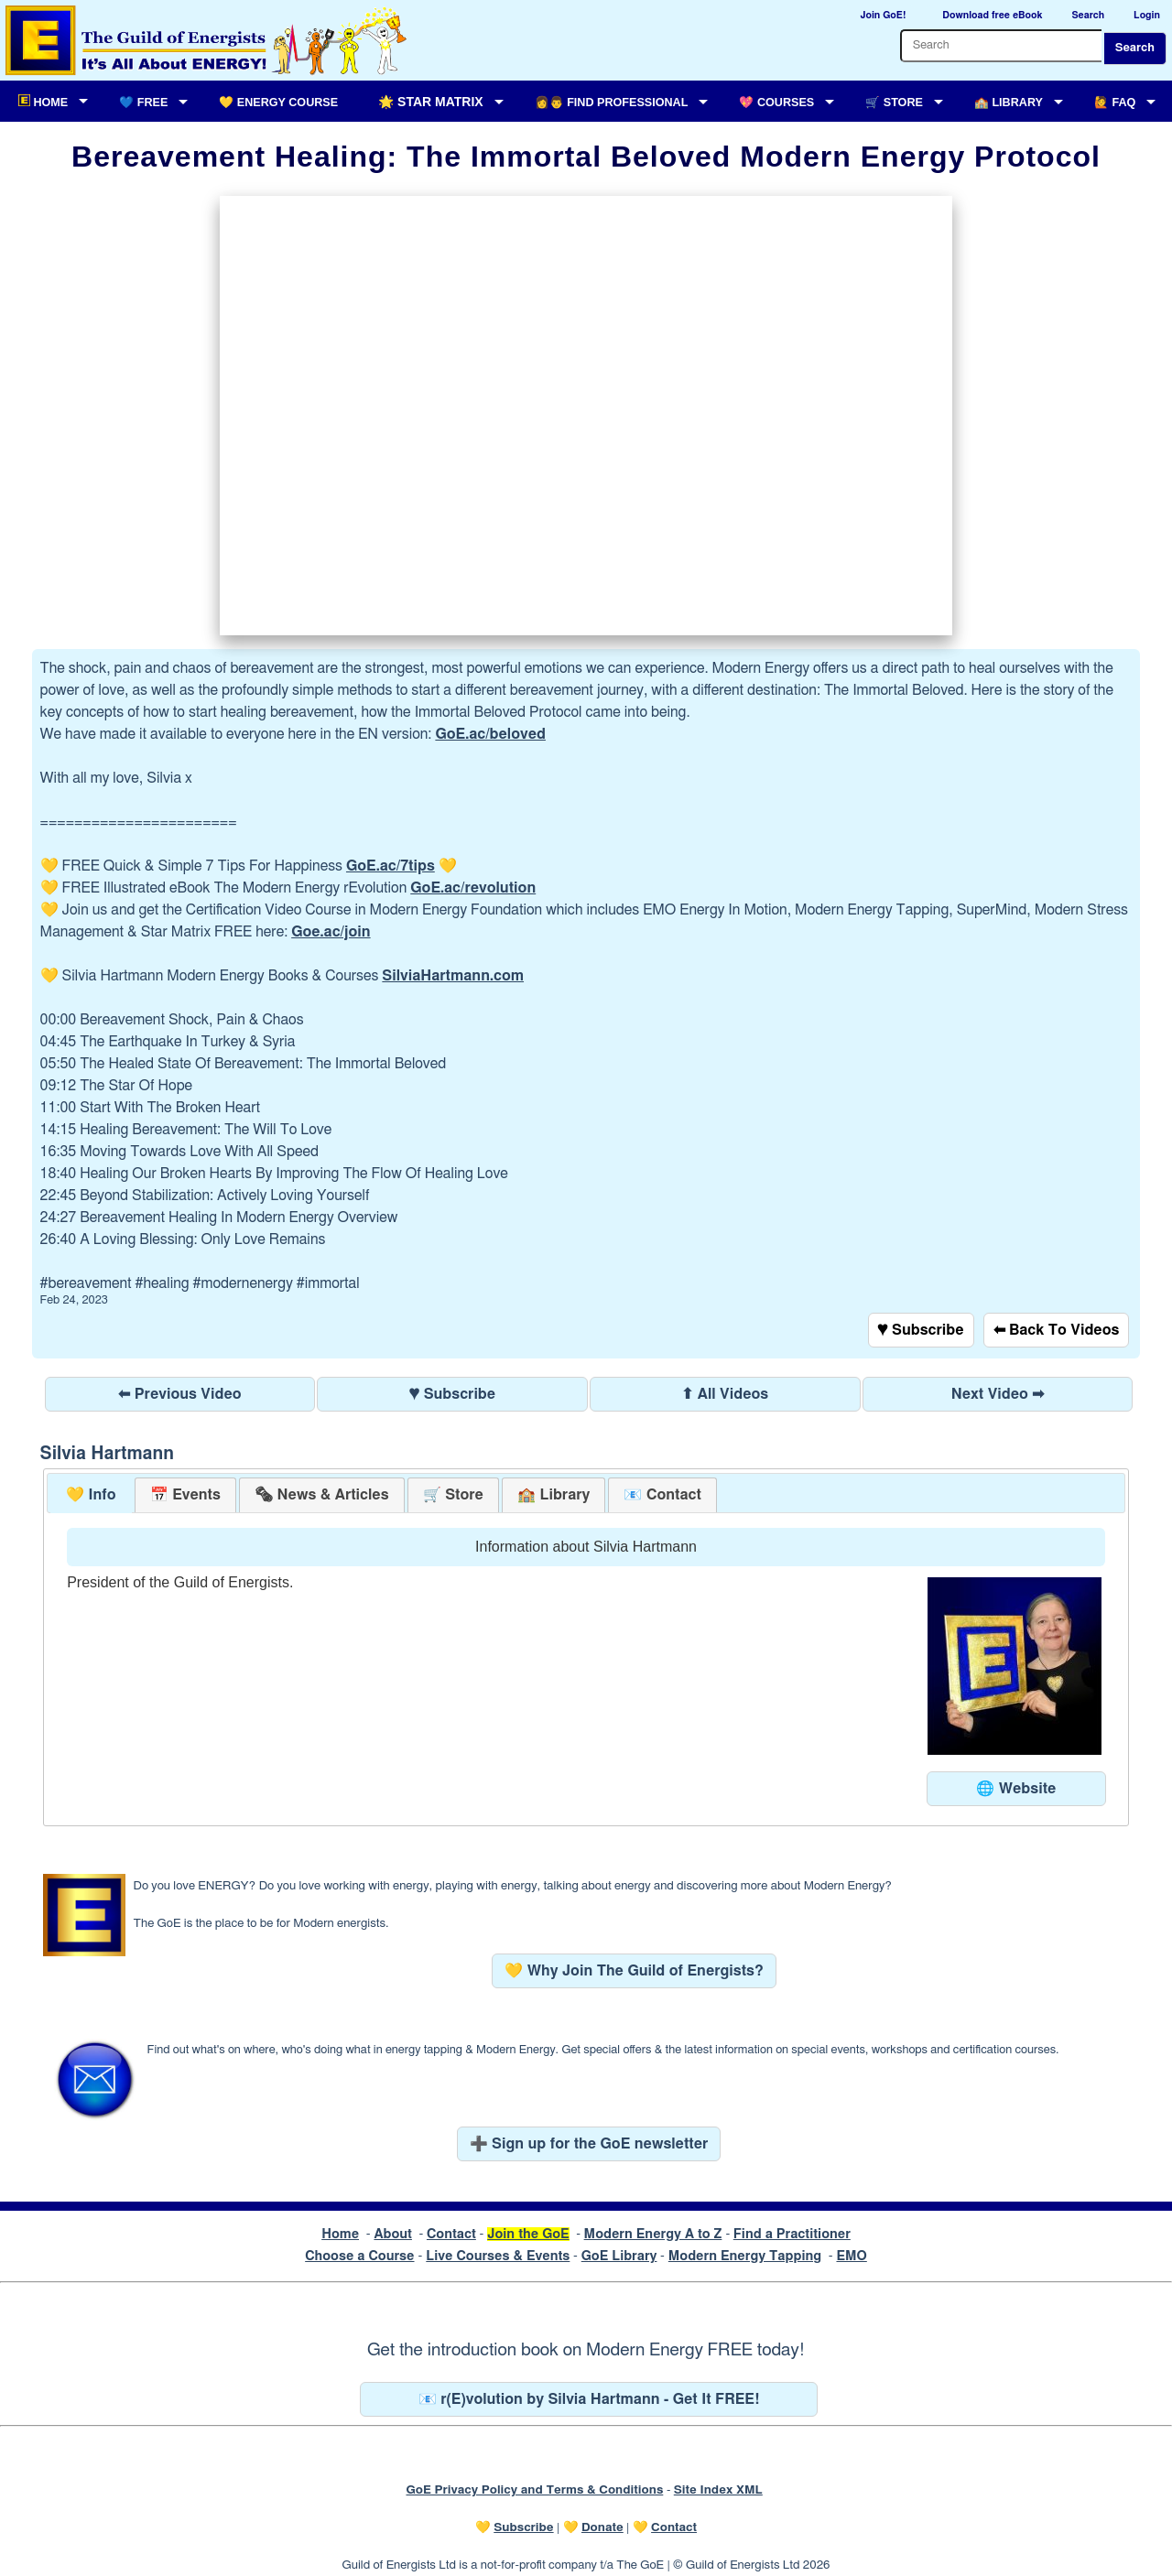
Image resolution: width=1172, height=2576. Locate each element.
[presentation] (321, 1495)
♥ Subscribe (921, 1330)
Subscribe (523, 2527)
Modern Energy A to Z (653, 2234)
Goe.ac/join (330, 932)
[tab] (91, 1495)
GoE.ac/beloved (490, 734)
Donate (602, 2527)
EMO (851, 2256)
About (393, 2234)
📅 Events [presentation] (185, 1495)
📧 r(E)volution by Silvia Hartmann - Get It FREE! (589, 2399)
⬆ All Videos (724, 1394)
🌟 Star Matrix (430, 101)
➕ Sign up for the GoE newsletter (589, 2144)
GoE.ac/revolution (473, 888)
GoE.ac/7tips (390, 866)
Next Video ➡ (998, 1394)
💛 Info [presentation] (91, 1495)
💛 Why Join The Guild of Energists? (634, 1971)
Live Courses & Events (498, 2256)
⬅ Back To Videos (1056, 1330)
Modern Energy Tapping (744, 2256)
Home (340, 2234)
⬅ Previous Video (179, 1394)
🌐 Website (1016, 1788)
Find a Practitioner (792, 2234)
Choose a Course (359, 2256)
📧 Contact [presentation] (662, 1495)
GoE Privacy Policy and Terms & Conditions (534, 2490)
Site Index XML (718, 2490)
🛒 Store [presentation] (453, 1495)
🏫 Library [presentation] (553, 1495)
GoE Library (619, 2256)
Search (1135, 48)
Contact (451, 2234)
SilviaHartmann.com (453, 976)
